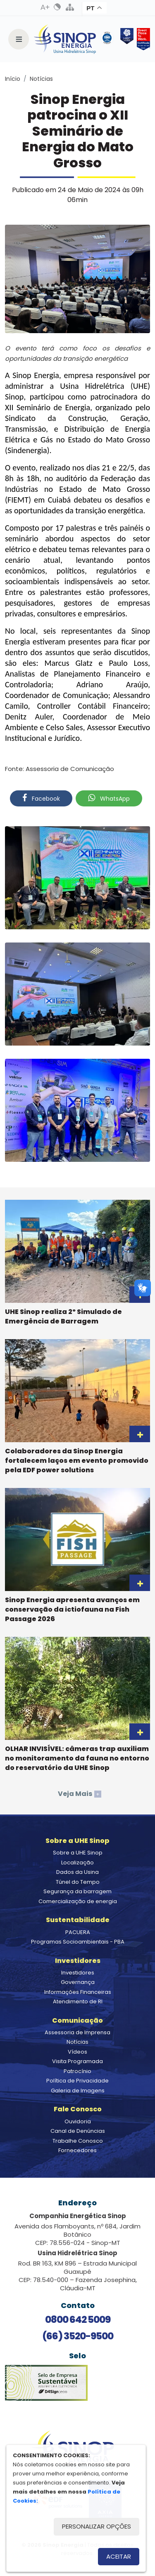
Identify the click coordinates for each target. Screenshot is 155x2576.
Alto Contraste (57, 7)
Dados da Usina (77, 1872)
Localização (77, 1862)
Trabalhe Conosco (77, 2141)
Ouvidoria (77, 2121)
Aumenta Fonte (45, 7)
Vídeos (77, 2052)
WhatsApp (109, 798)
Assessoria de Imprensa (77, 2032)
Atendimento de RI (78, 2001)
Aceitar (118, 2556)
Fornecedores (77, 2150)
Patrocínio (77, 2071)
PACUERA (77, 1932)
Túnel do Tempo (78, 1882)
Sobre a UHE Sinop (78, 1853)
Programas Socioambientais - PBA (77, 1942)
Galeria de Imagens (78, 2090)
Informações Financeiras (77, 1992)
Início (12, 79)
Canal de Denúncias (77, 2131)
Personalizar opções (96, 2526)
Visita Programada (77, 2061)
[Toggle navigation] (18, 39)
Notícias (41, 79)
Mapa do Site (69, 7)
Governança (78, 1982)
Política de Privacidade (77, 2081)
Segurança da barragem (77, 1891)
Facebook (41, 798)
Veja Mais (79, 1793)
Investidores (77, 1973)
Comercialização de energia (77, 1901)
